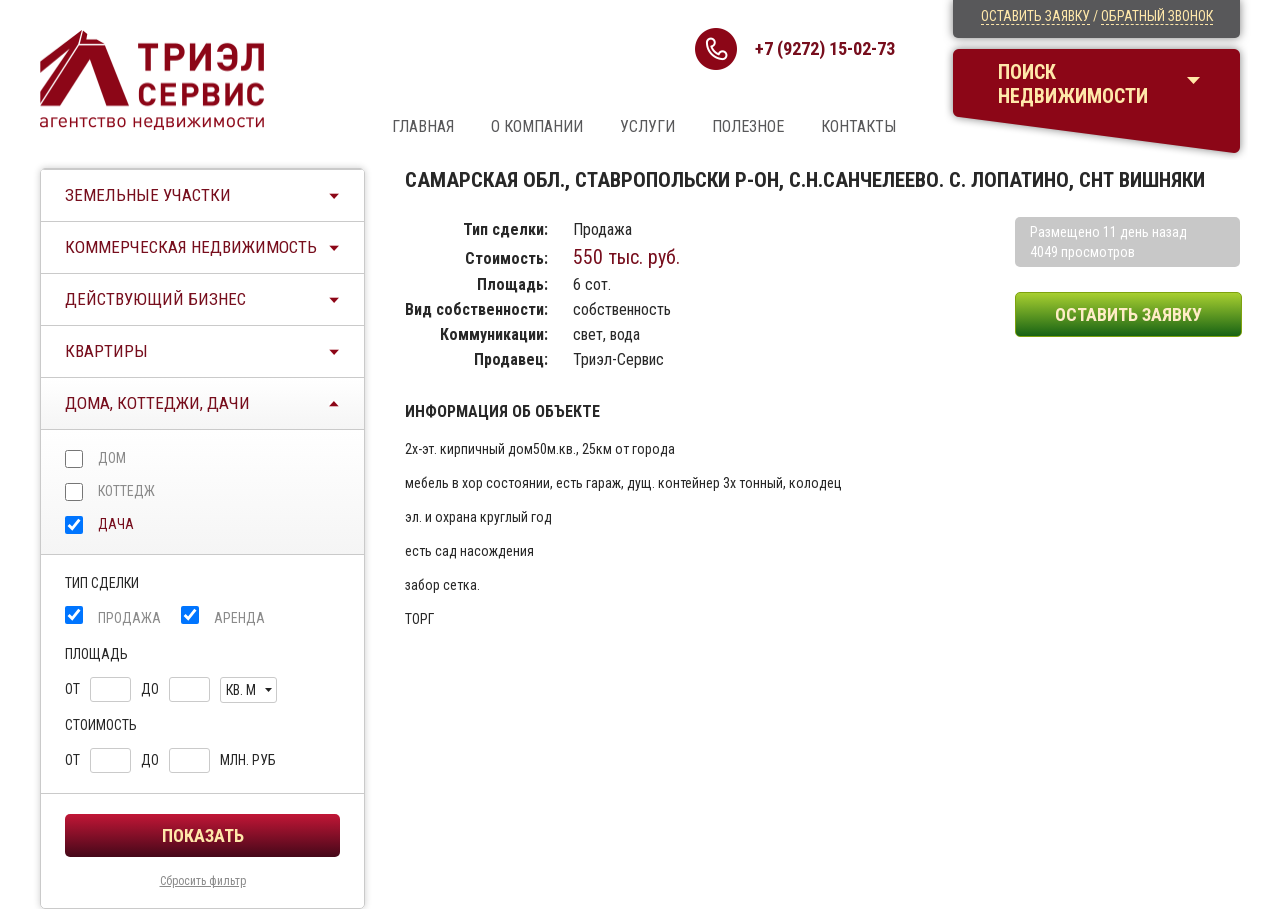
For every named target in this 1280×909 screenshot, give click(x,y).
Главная (423, 126)
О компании (537, 126)
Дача (116, 524)
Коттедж (126, 491)
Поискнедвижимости (1073, 84)
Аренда (239, 618)
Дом (112, 458)
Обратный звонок (1157, 16)
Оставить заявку (1035, 16)
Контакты (858, 126)
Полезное (748, 126)
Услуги (647, 126)
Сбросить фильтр (203, 881)
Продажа (129, 618)
